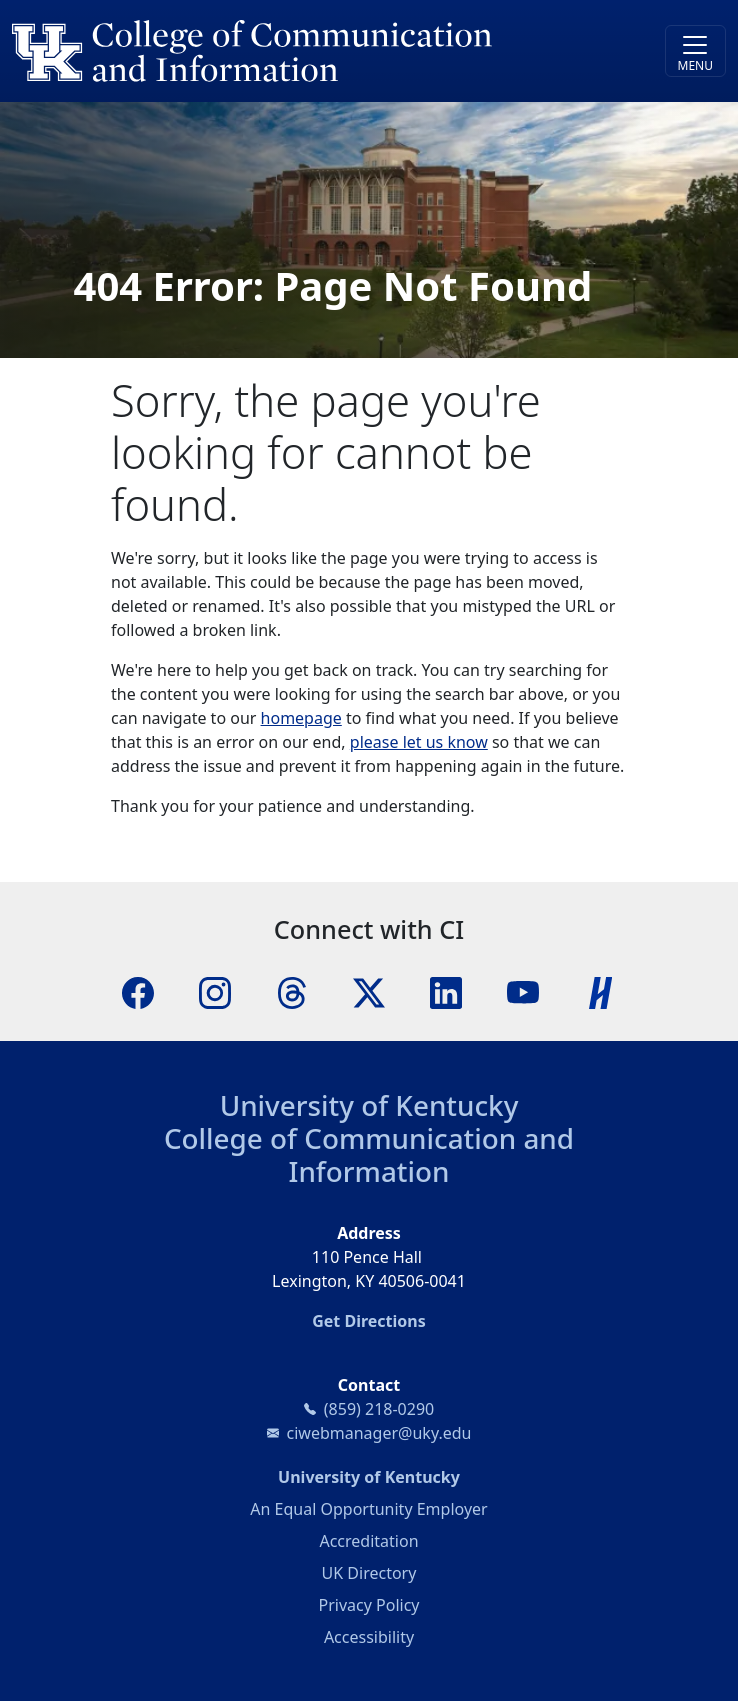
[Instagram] (215, 991)
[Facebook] (138, 991)
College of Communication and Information (369, 1154)
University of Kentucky (369, 1105)
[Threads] (292, 991)
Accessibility (369, 1637)
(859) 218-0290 (379, 1409)
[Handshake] (601, 991)
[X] (369, 991)
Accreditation (368, 1541)
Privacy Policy (369, 1605)
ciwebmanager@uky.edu (379, 1433)
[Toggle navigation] (695, 51)
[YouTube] (523, 991)
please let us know (419, 742)
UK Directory (369, 1573)
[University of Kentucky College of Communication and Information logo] (280, 51)
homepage (301, 718)
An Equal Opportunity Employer (368, 1509)
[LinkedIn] (446, 991)
